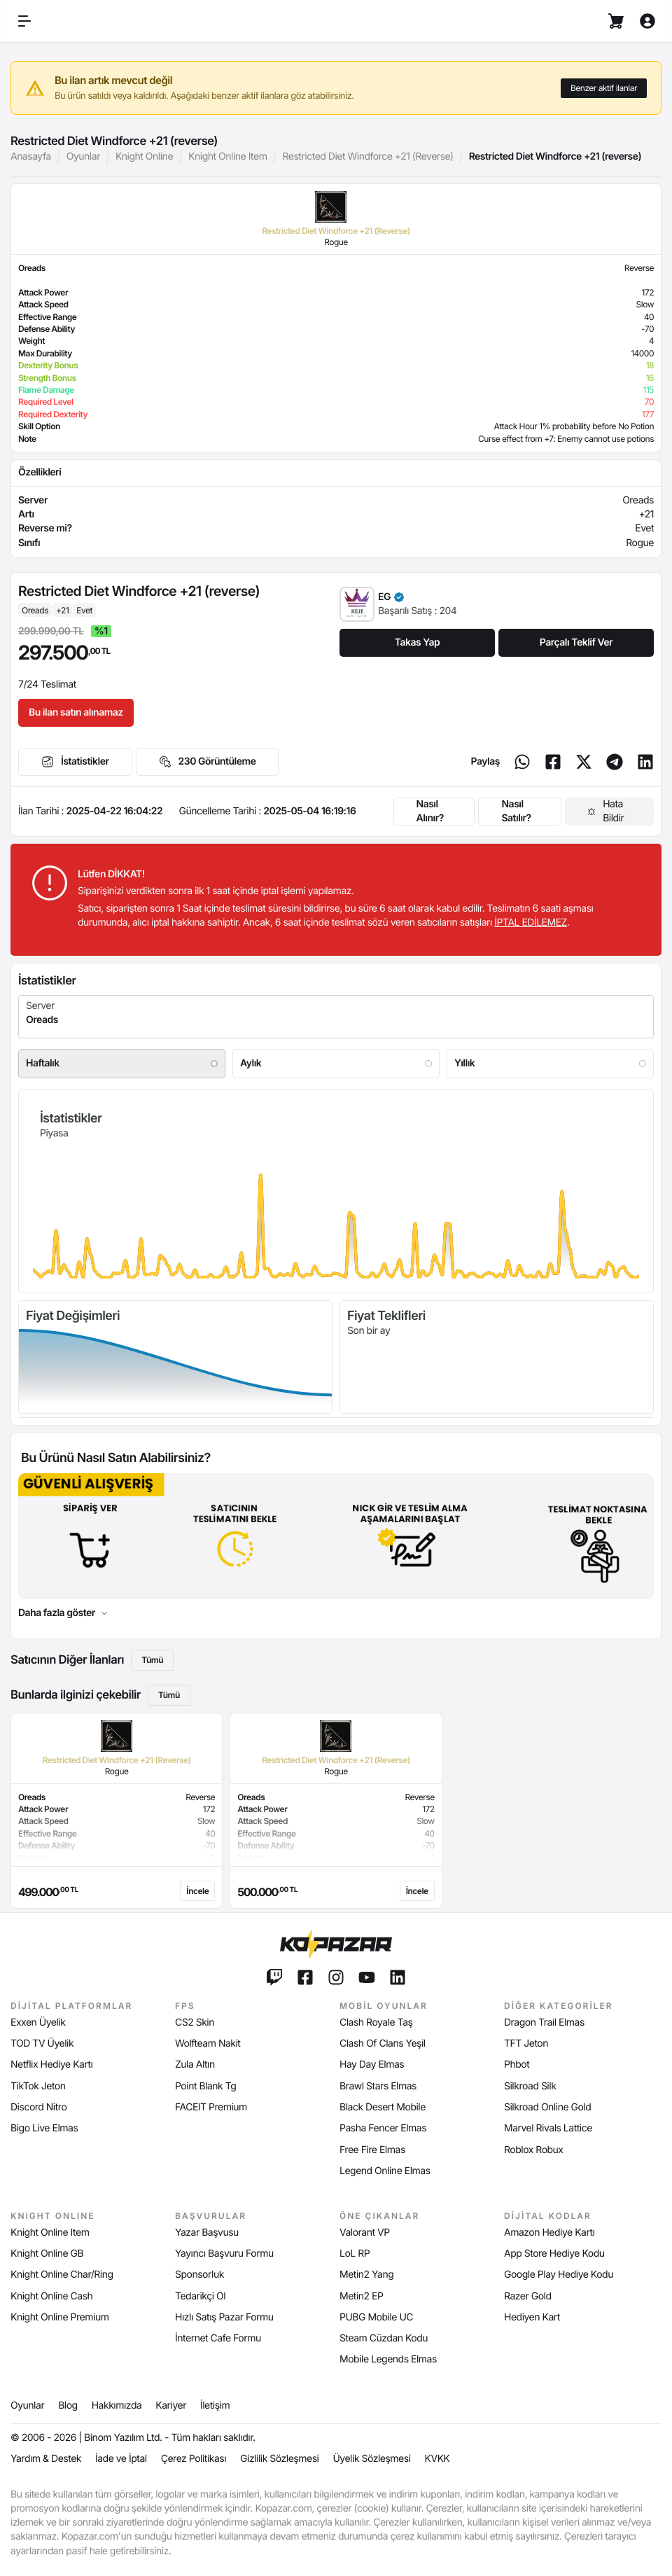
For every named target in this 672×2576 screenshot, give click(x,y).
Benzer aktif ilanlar (603, 88)
